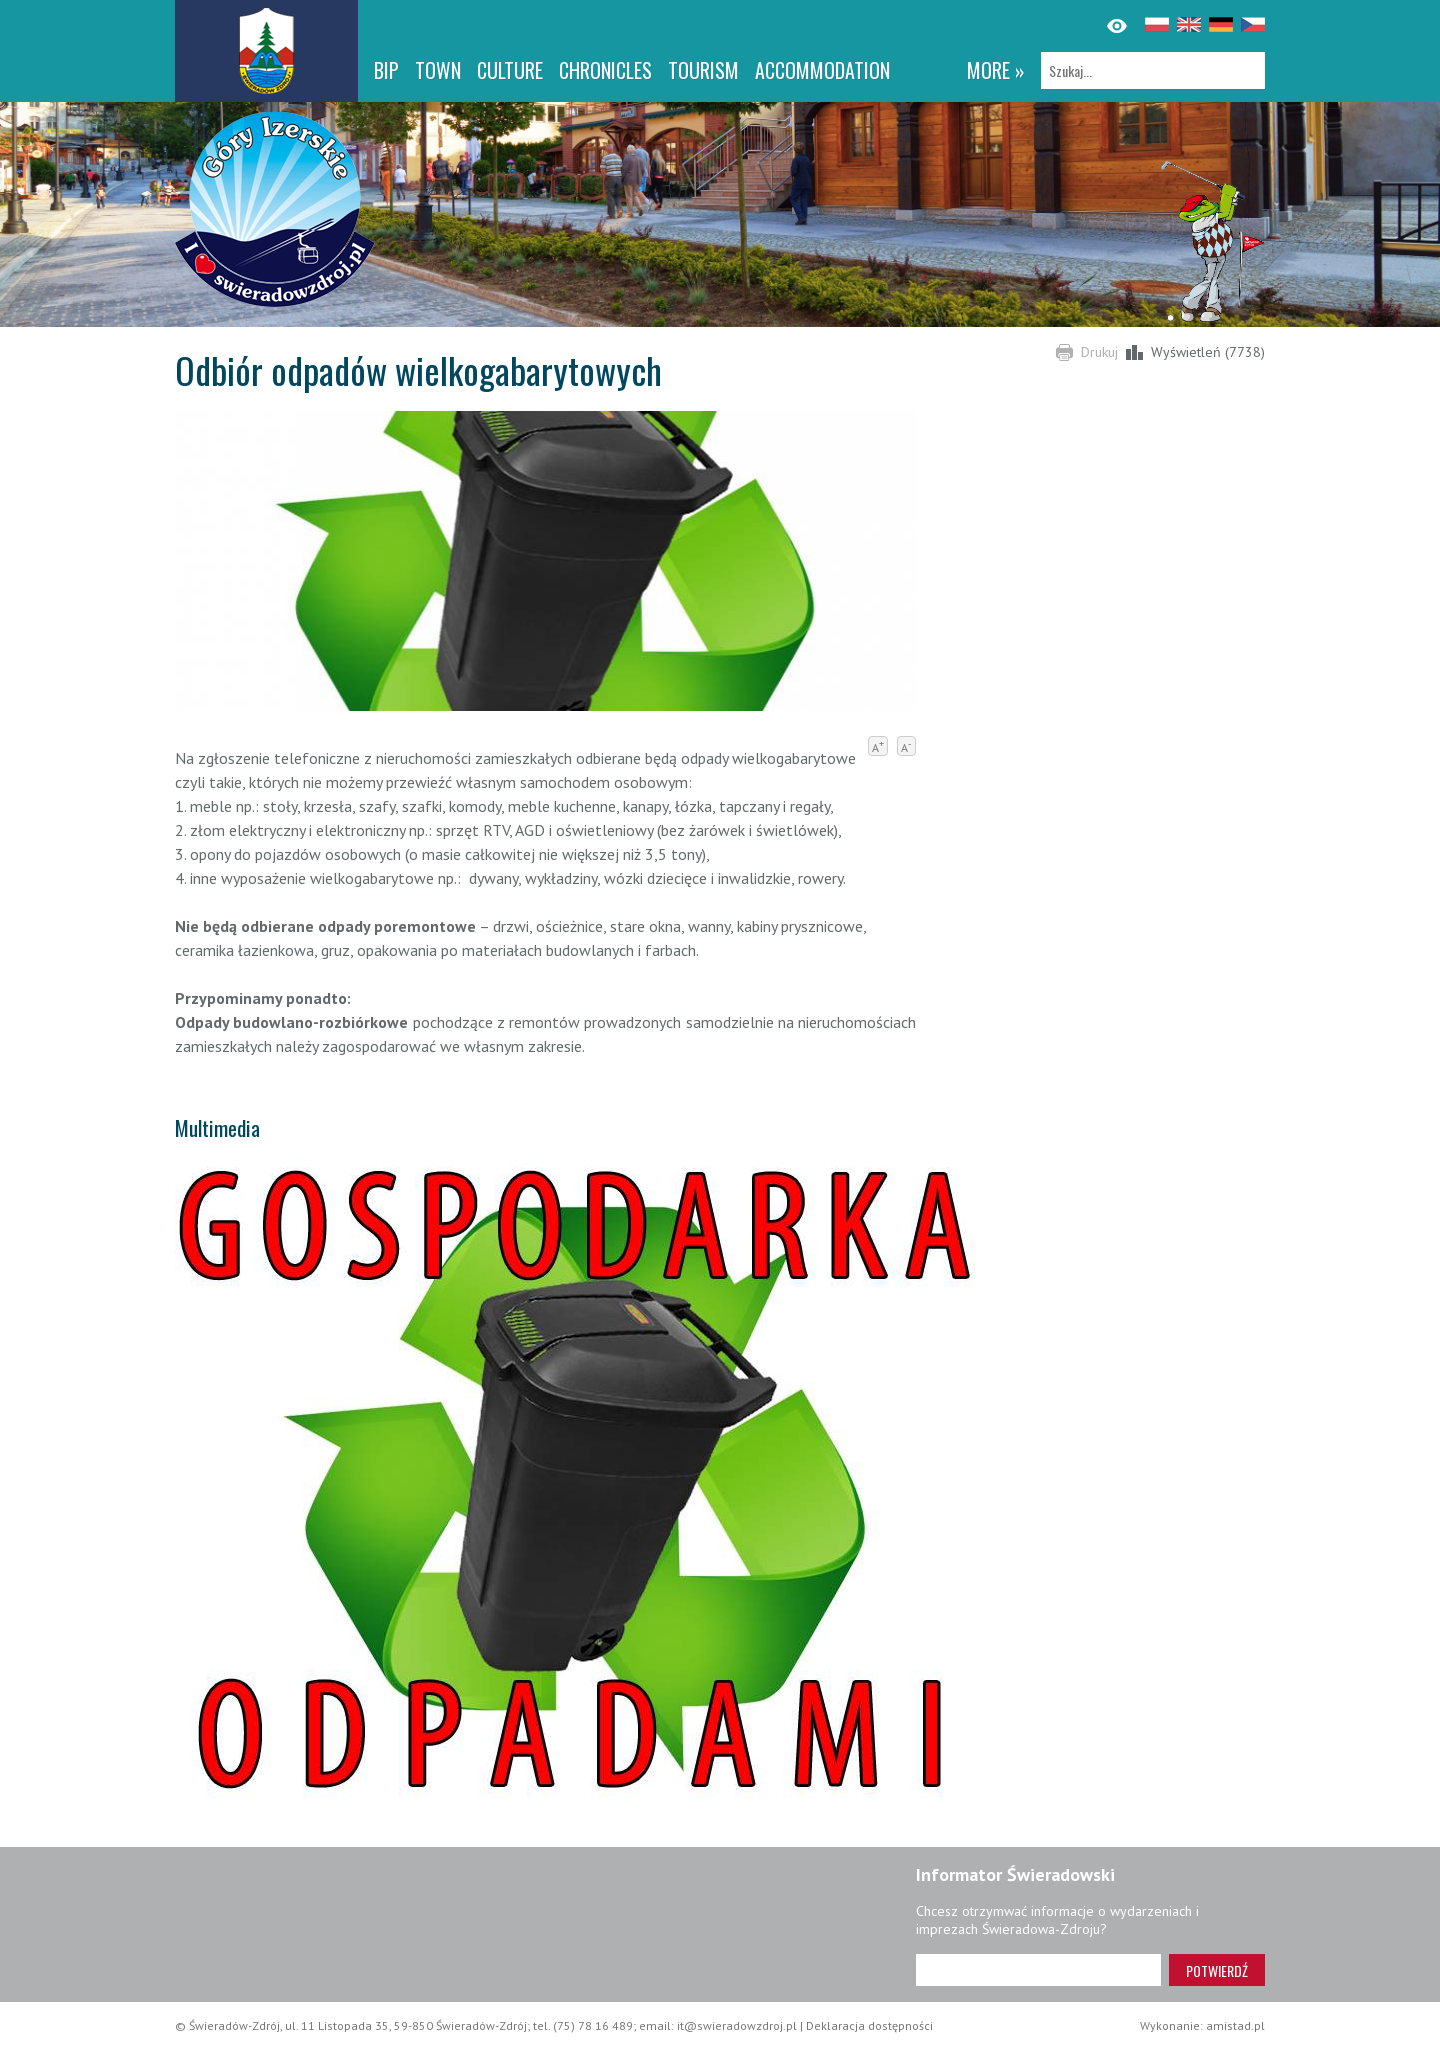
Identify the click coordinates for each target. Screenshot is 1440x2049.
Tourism (703, 70)
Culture (510, 70)
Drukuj (1099, 352)
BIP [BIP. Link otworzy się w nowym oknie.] (386, 70)
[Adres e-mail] (1038, 1970)
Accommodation (822, 70)
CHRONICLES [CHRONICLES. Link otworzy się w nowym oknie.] (605, 70)
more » (996, 70)
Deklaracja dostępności (869, 2025)
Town (438, 70)
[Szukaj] (1153, 70)
